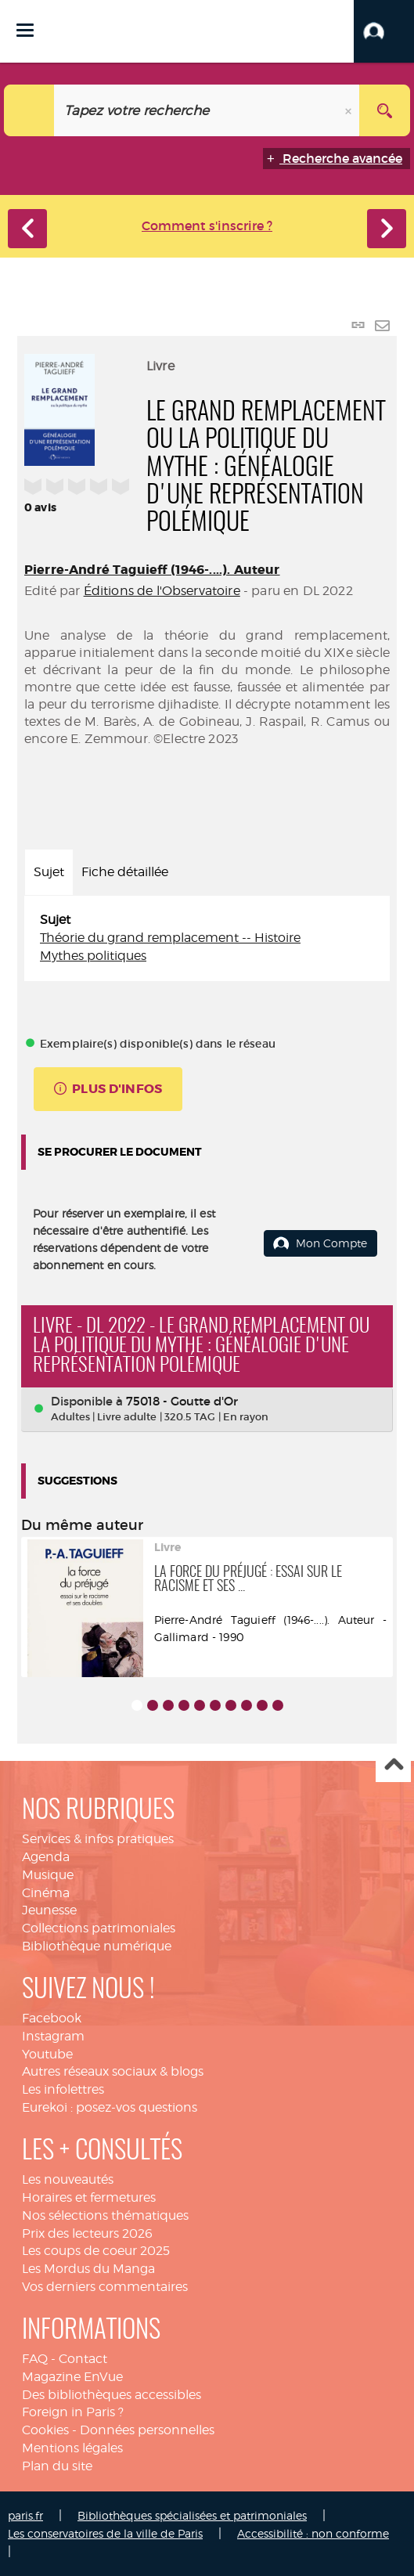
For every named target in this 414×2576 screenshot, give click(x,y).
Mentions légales (72, 2448)
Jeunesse (49, 1910)
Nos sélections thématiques (105, 2215)
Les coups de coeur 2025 (96, 2250)
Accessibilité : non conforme (313, 2533)
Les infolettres (63, 2089)
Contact (83, 2358)
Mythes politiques (93, 955)
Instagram (53, 2036)
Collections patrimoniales (98, 1928)
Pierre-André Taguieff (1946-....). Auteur (152, 569)
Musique (48, 1874)
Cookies (45, 2430)
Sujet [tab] (49, 871)
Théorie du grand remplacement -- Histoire (170, 937)
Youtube (47, 2054)
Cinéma (46, 1892)
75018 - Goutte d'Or (182, 1401)
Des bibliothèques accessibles (111, 2394)
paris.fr (25, 2515)
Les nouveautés (67, 2179)
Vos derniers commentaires (105, 2286)
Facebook (51, 2018)
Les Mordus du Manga (88, 2268)
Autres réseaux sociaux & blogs (112, 2071)
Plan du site (57, 2466)
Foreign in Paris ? (73, 2412)
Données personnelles (147, 2430)
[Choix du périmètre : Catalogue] (29, 110)
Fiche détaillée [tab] (124, 871)
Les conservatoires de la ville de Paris (105, 2533)
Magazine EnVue (72, 2376)
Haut (393, 1765)
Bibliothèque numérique (96, 1946)
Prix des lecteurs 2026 (87, 2233)
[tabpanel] (207, 938)
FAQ (35, 2358)
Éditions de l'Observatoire (162, 590)
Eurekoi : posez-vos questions (109, 2107)
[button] (384, 31)
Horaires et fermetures (89, 2197)
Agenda (46, 1856)
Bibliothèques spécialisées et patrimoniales (192, 2515)
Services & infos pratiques (98, 1838)
